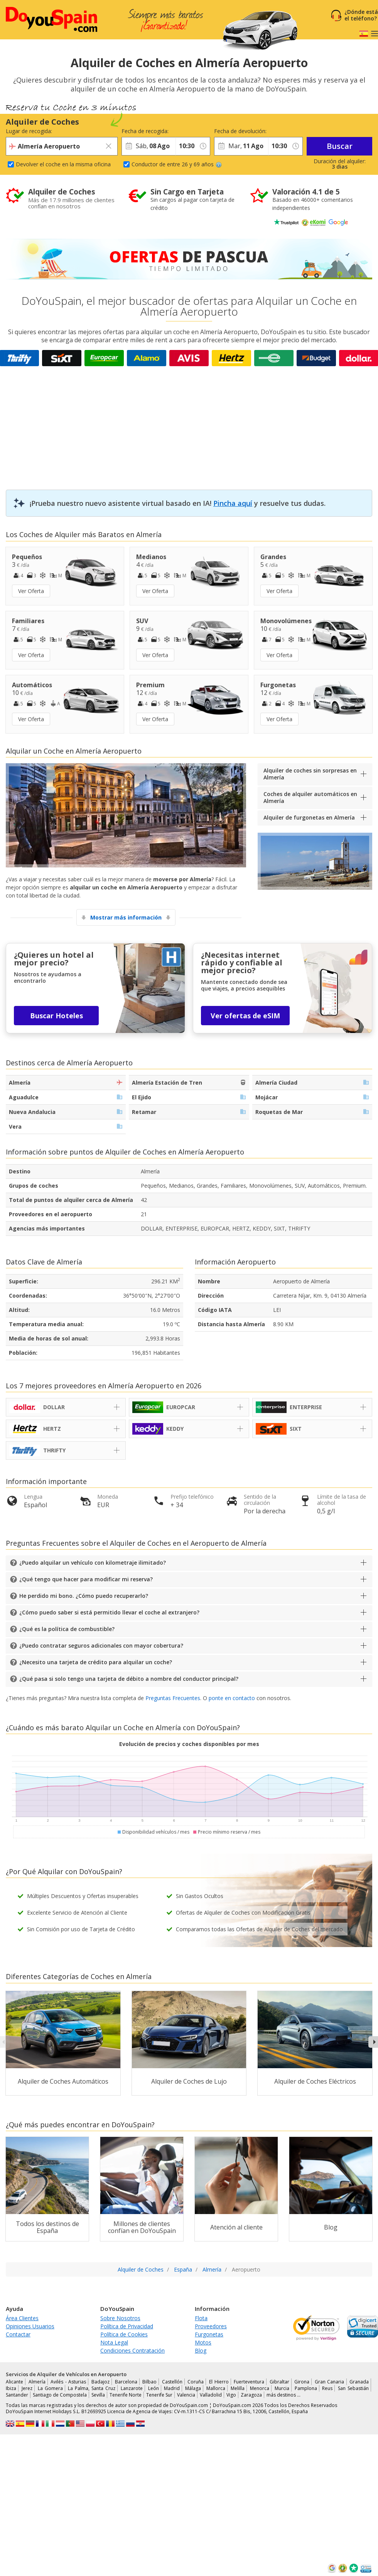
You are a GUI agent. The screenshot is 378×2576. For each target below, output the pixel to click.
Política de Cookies (124, 2334)
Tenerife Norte (126, 2395)
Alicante (14, 2381)
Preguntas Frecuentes (172, 1698)
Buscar (340, 146)
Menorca (259, 2388)
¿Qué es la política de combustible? (67, 1629)
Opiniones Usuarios (30, 2326)
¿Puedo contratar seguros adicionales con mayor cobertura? (101, 1645)
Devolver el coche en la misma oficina (63, 164)
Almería (37, 2381)
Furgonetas (209, 2334)
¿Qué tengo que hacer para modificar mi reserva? (86, 1579)
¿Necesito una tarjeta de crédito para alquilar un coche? (95, 1662)
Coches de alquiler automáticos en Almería (310, 797)
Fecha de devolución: (240, 131)
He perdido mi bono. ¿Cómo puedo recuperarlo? (83, 1595)
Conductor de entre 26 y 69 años (177, 164)
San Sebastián (353, 2388)
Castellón (172, 2381)
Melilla (238, 2388)
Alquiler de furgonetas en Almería (309, 817)
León (153, 2388)
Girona (301, 2381)
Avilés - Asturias (68, 2381)
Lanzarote (132, 2388)
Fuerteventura (249, 2381)
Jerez (27, 2388)
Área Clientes (22, 2318)
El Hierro (219, 2381)
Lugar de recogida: (29, 131)
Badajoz (100, 2381)
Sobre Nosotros (120, 2318)
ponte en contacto (232, 1698)
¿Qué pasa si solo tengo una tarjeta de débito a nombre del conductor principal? (128, 1678)
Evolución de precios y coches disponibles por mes (189, 1744)
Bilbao (149, 2381)
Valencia (186, 2395)
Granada (359, 2381)
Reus (327, 2388)
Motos (203, 2342)
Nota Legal (114, 2342)
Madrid (172, 2388)
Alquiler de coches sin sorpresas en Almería (310, 774)
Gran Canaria (329, 2381)
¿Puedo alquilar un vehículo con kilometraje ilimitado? (92, 1562)
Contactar (18, 2334)
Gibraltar (279, 2381)
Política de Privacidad (126, 2326)
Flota (201, 2318)
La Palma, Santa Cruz (91, 2388)
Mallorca (215, 2388)
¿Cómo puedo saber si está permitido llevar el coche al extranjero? (109, 1612)
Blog (200, 2350)
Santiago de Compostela (60, 2395)
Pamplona (306, 2388)
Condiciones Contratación (132, 2350)
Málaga (193, 2388)
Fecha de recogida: (145, 131)
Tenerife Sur (159, 2395)
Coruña (195, 2381)
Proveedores (211, 2326)
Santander (17, 2395)
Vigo (231, 2395)
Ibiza (11, 2388)
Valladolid (211, 2395)
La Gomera (50, 2388)
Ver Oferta (31, 591)
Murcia (282, 2388)
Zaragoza (251, 2395)
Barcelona (126, 2381)
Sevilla (98, 2395)
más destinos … (283, 2395)
